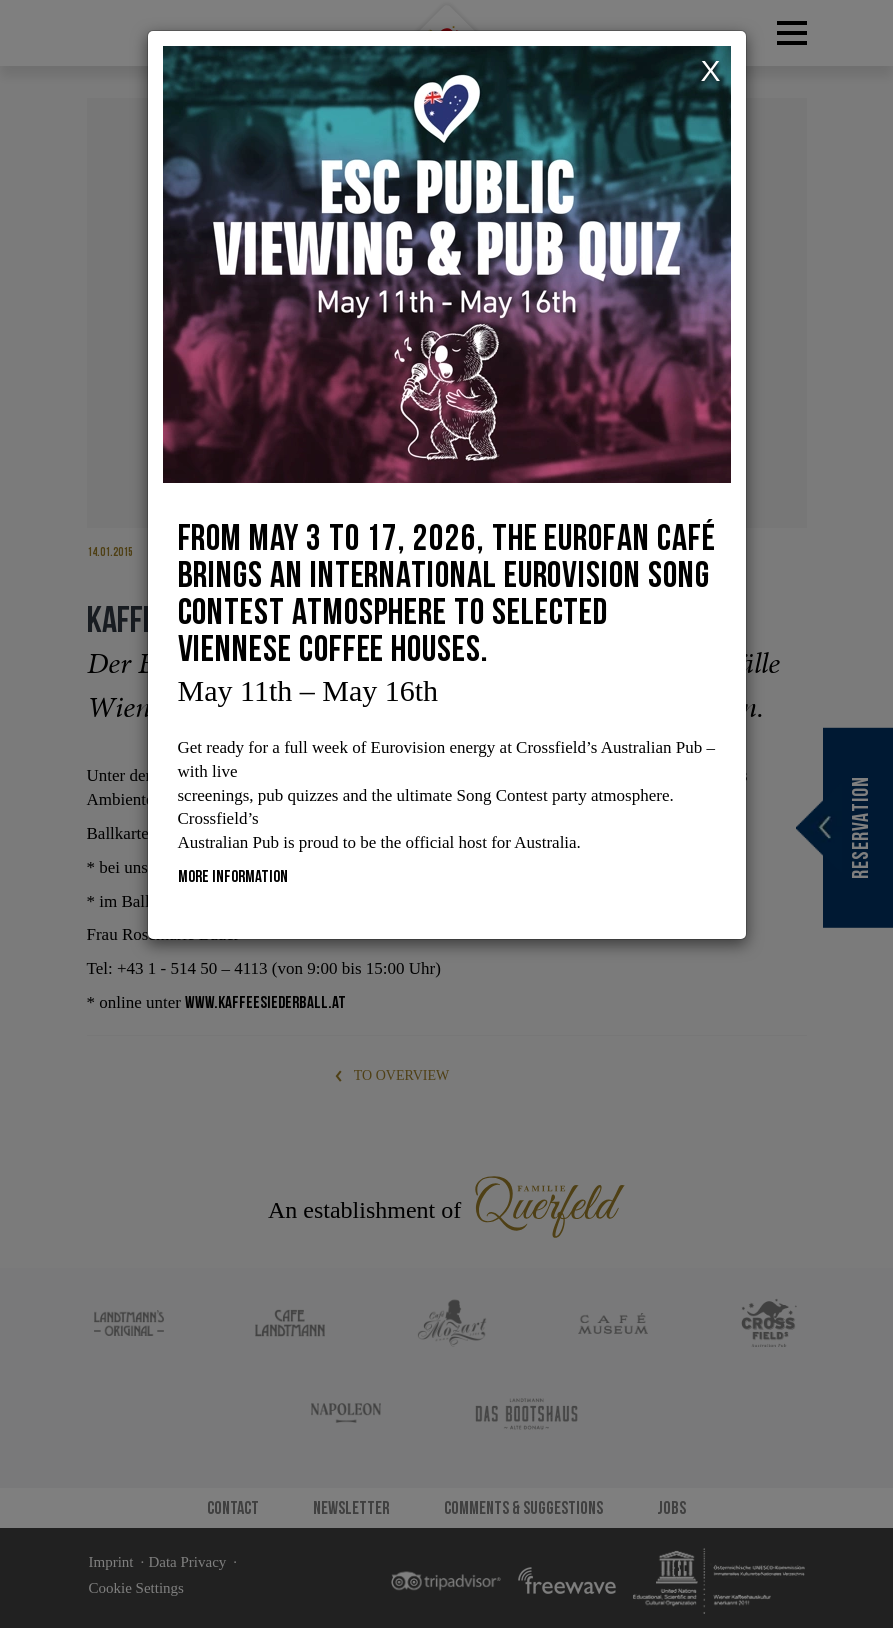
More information (233, 876)
